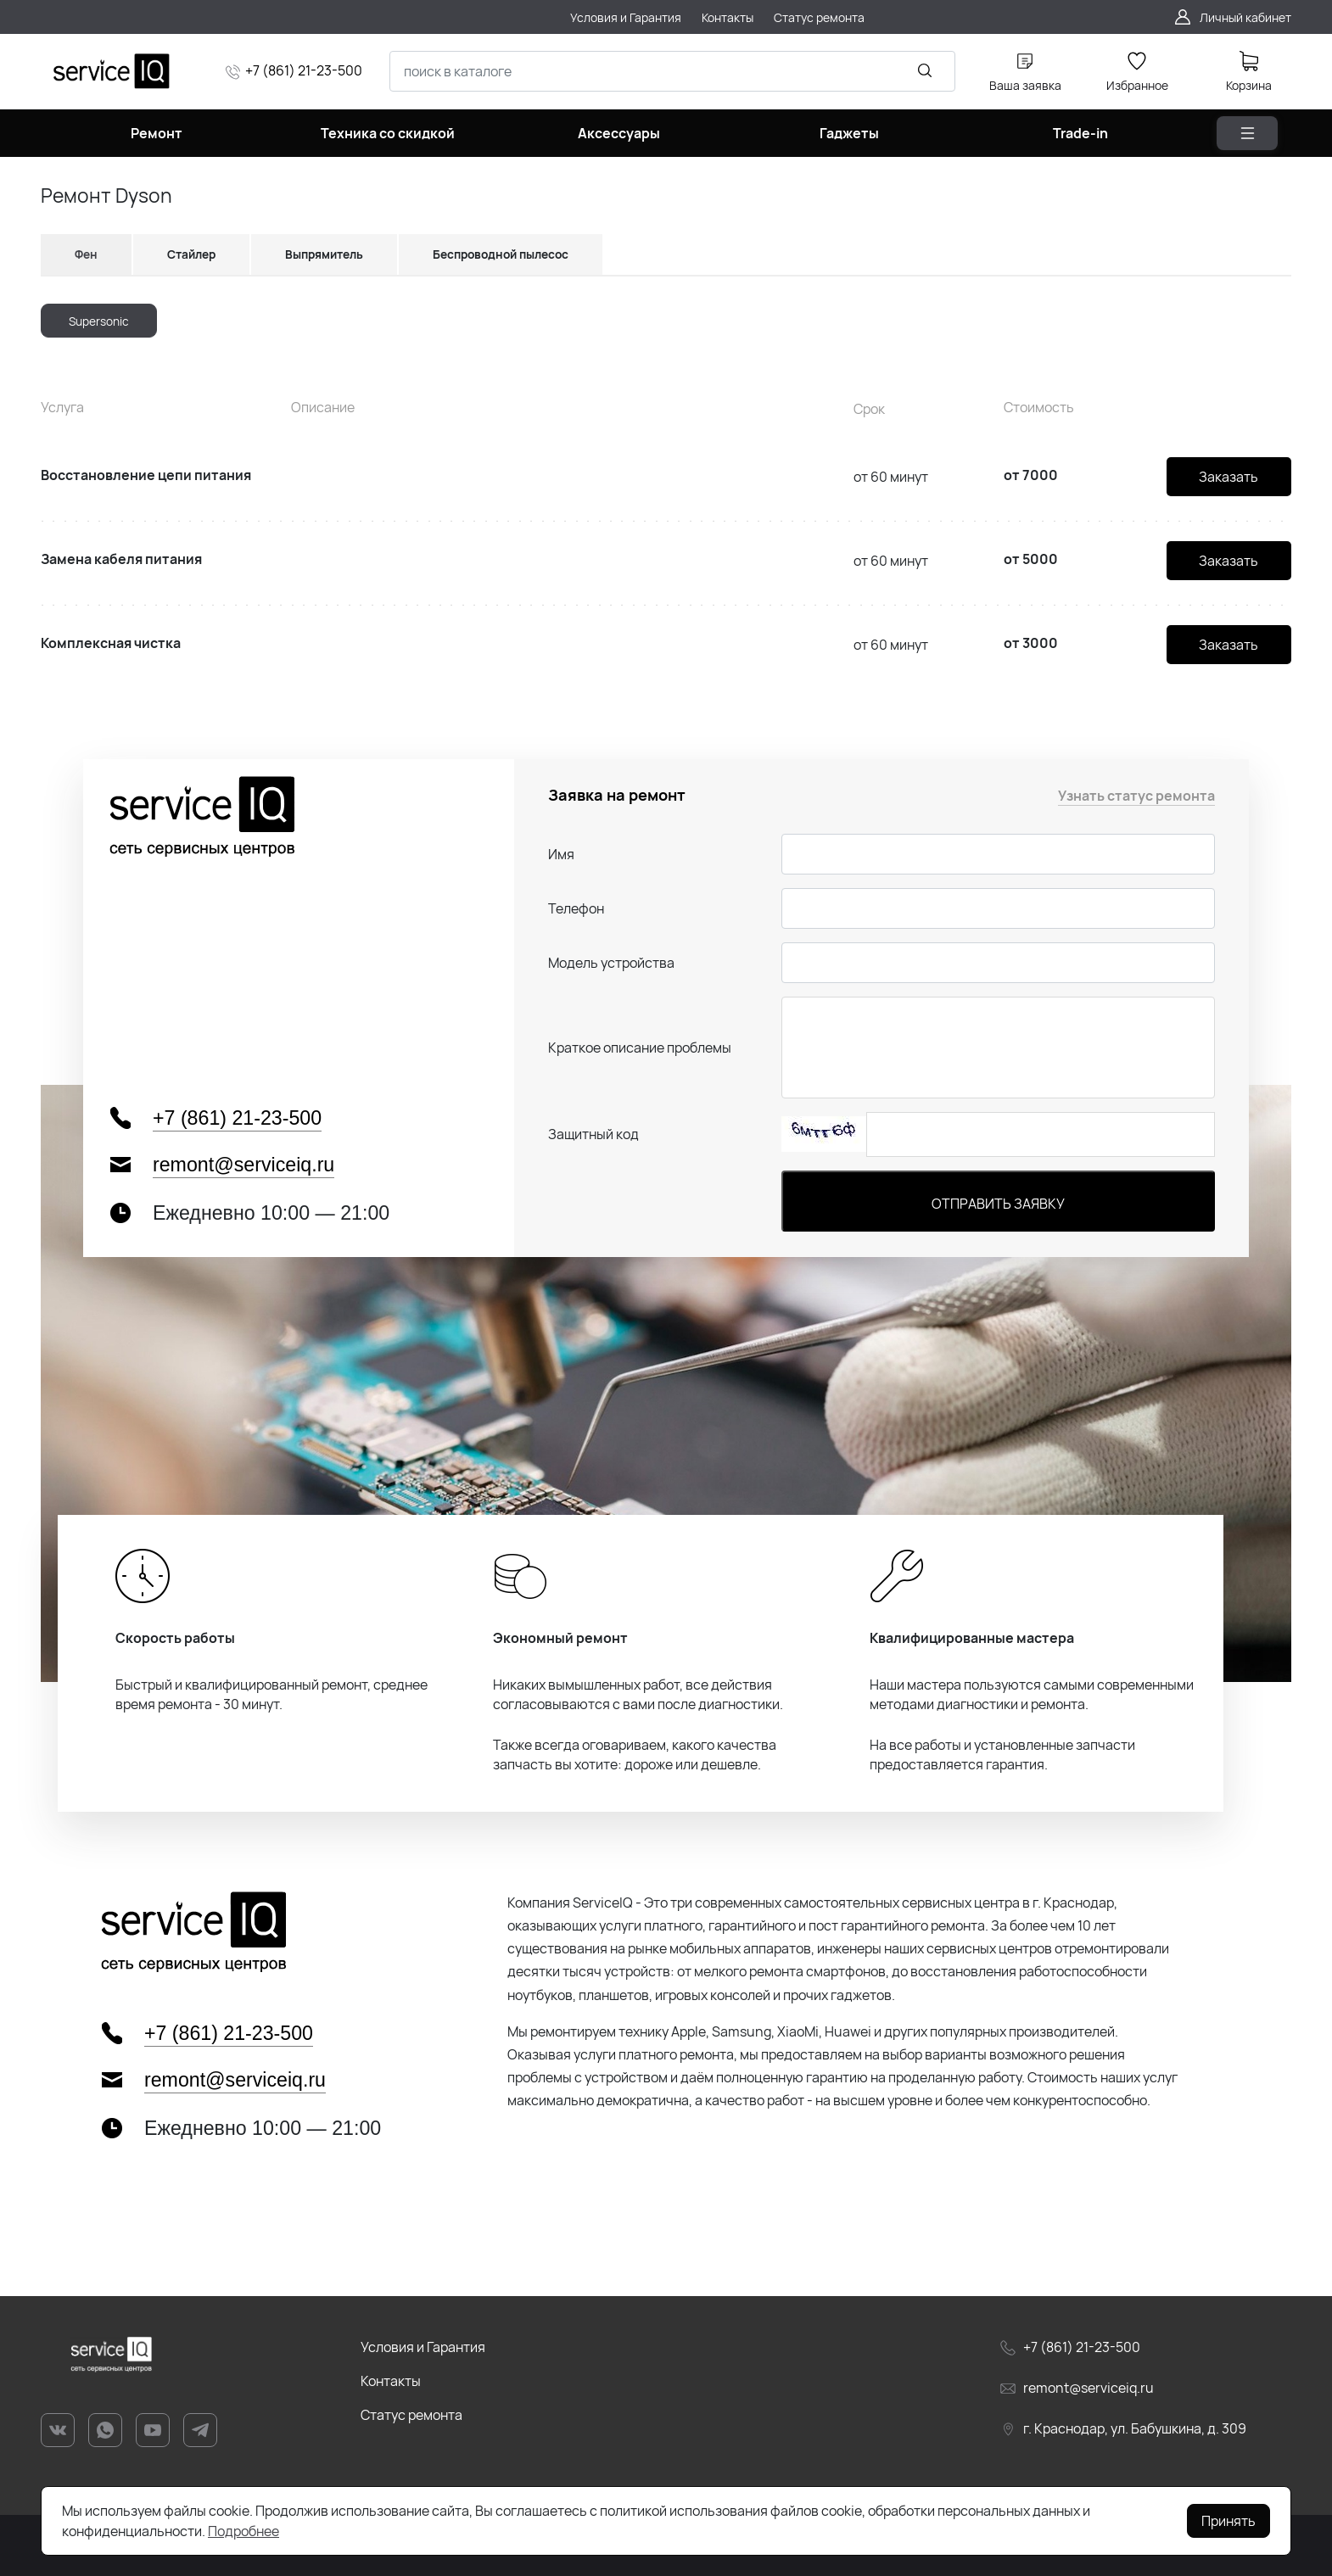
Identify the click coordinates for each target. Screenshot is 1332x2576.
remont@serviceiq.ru (243, 1165)
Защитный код (593, 1134)
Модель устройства (611, 962)
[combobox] (672, 71)
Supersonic (99, 321)
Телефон (576, 908)
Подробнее (243, 2531)
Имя (561, 854)
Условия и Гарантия (423, 2347)
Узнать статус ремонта (1136, 795)
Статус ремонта (411, 2415)
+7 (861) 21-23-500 (303, 70)
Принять (1228, 2521)
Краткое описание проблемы (639, 1047)
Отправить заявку (998, 1203)
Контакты (391, 2381)
